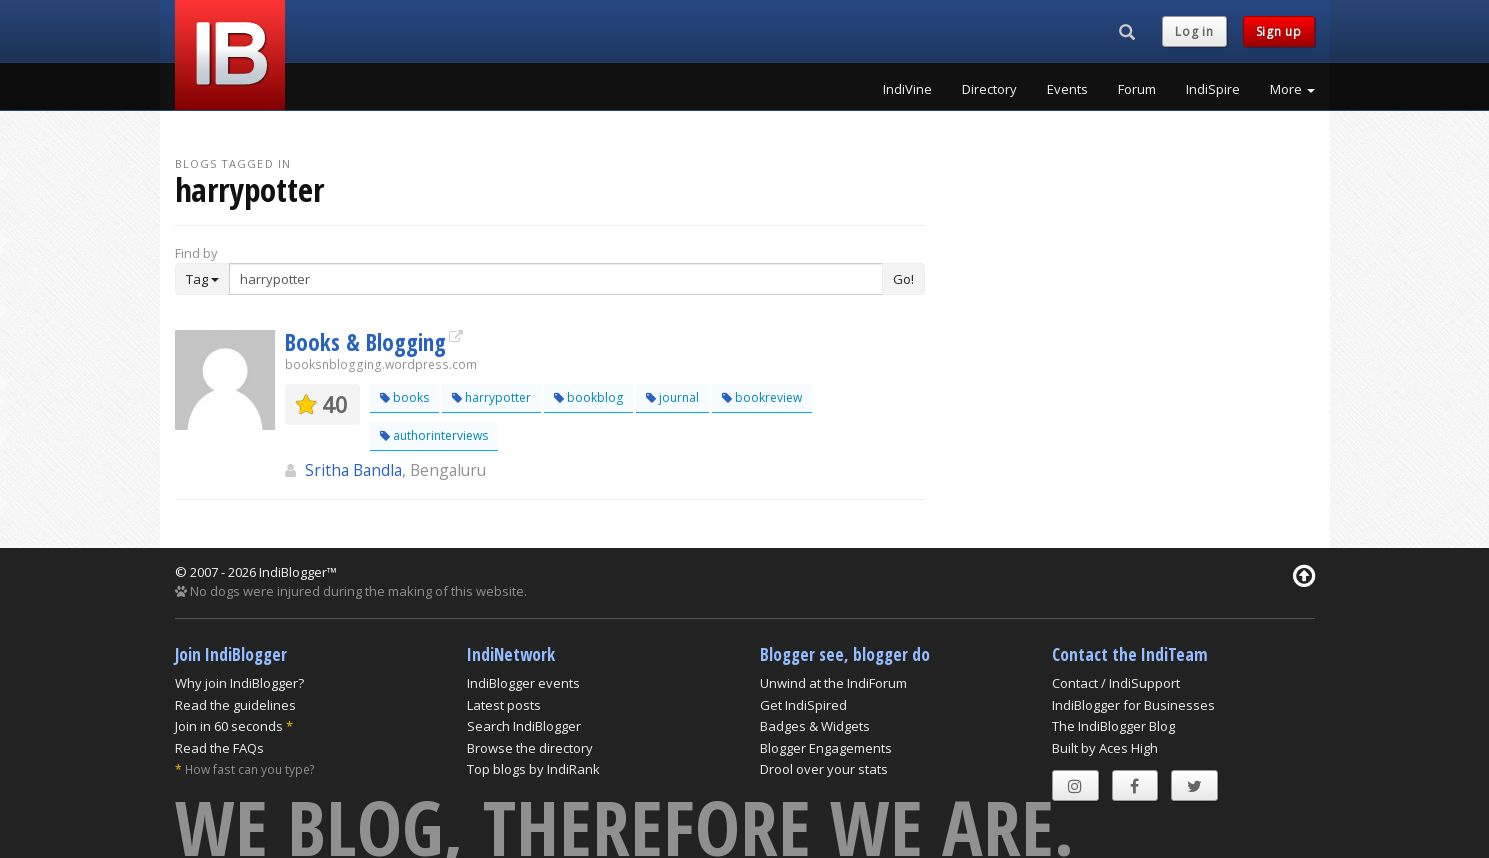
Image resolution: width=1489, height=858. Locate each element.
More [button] (1292, 89)
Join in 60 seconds (229, 726)
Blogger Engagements (826, 748)
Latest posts (504, 705)
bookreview (762, 397)
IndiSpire (1213, 89)
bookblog (588, 397)
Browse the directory (530, 748)
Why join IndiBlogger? (239, 683)
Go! (903, 279)
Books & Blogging (365, 342)
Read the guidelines (235, 705)
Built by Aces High (1105, 748)
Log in (1194, 31)
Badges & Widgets (815, 726)
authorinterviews (434, 435)
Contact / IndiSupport (1116, 683)
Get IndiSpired (803, 705)
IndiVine (907, 89)
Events (1067, 89)
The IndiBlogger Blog (1113, 726)
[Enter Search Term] (556, 279)
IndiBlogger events (523, 683)
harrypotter (491, 397)
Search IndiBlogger (524, 726)
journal (672, 397)
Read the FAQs (219, 748)
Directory (989, 89)
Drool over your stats (824, 769)
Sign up (1279, 31)
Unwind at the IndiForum (833, 683)
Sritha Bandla (353, 470)
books (404, 397)
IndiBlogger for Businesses (1133, 705)
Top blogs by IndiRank (533, 769)
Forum (1137, 89)
